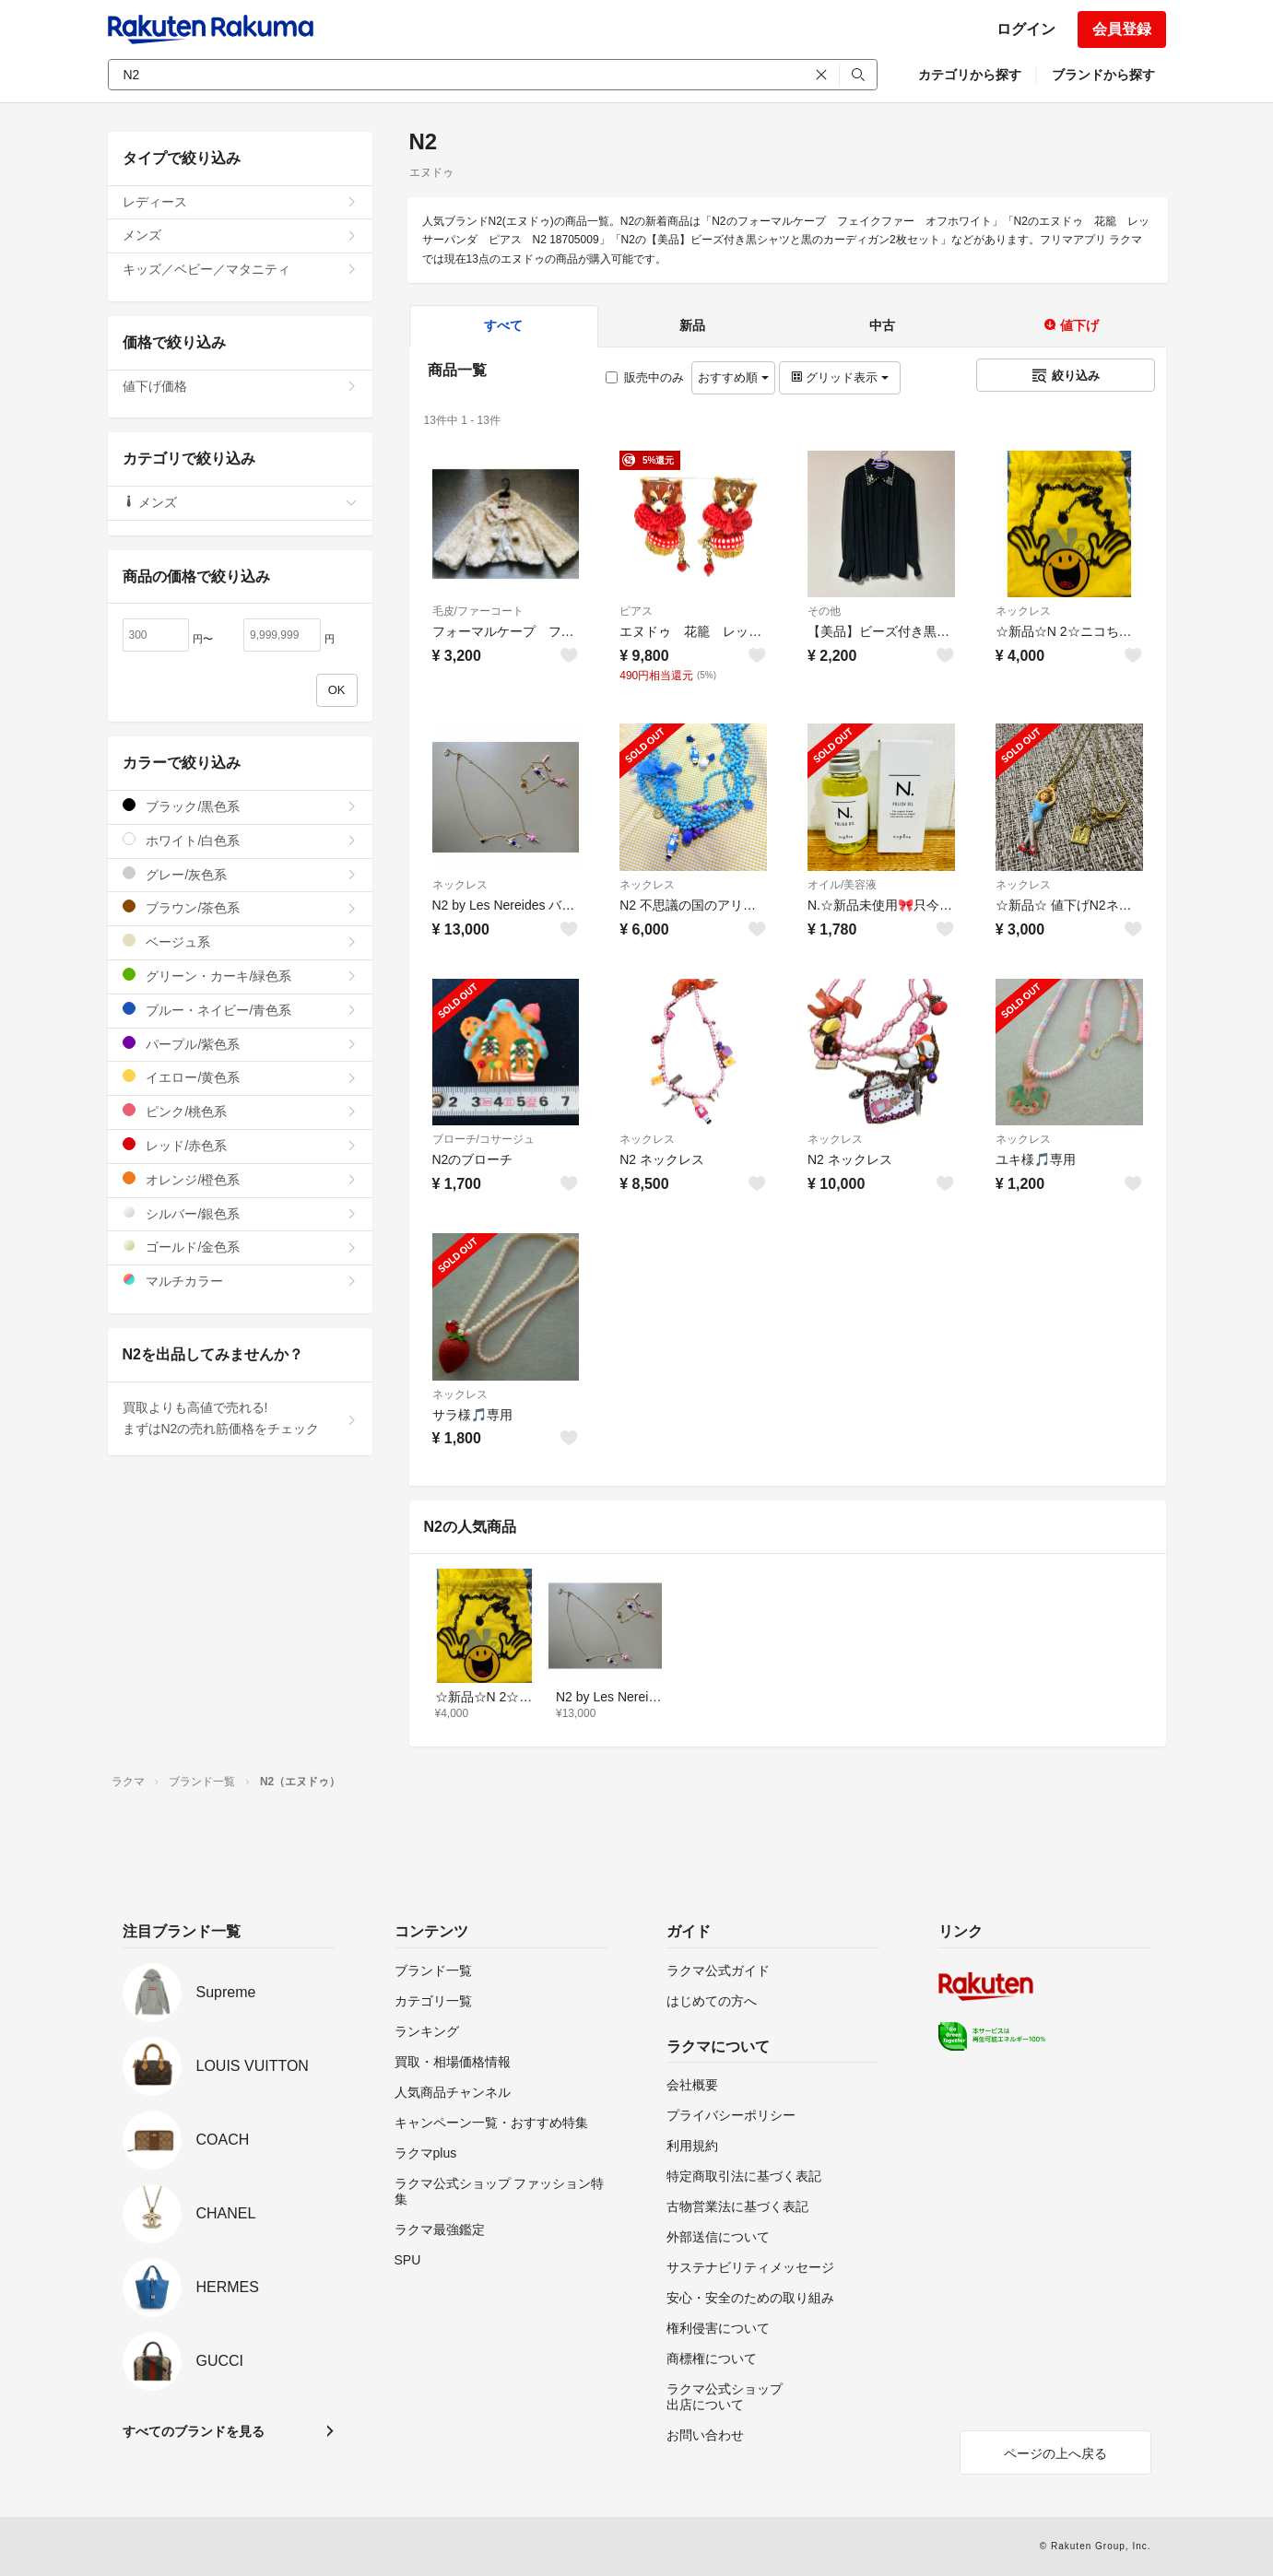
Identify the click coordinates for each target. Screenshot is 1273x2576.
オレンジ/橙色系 (240, 1179)
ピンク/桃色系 (240, 1111)
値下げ (1071, 325)
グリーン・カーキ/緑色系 (240, 975)
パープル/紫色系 (240, 1044)
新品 (692, 325)
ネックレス (1023, 611)
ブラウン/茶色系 (240, 907)
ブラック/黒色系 (240, 806)
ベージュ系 (240, 941)
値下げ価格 (240, 386)
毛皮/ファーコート (478, 611)
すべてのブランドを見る (194, 2431)
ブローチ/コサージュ (483, 1139)
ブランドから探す (1103, 74)
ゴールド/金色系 (240, 1246)
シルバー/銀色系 (240, 1213)
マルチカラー (240, 1280)
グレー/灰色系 (240, 874)
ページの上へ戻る (1055, 2453)
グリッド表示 (840, 377)
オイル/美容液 (842, 884)
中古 (882, 325)
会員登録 (1121, 29)
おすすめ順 (733, 377)
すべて (503, 325)
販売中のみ (645, 377)
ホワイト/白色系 (240, 840)
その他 (824, 611)
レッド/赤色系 (240, 1145)
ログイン (1025, 29)
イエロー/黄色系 (240, 1077)
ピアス (636, 611)
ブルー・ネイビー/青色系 (240, 1009)
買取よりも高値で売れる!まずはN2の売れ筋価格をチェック (240, 1418)
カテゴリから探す (969, 74)
